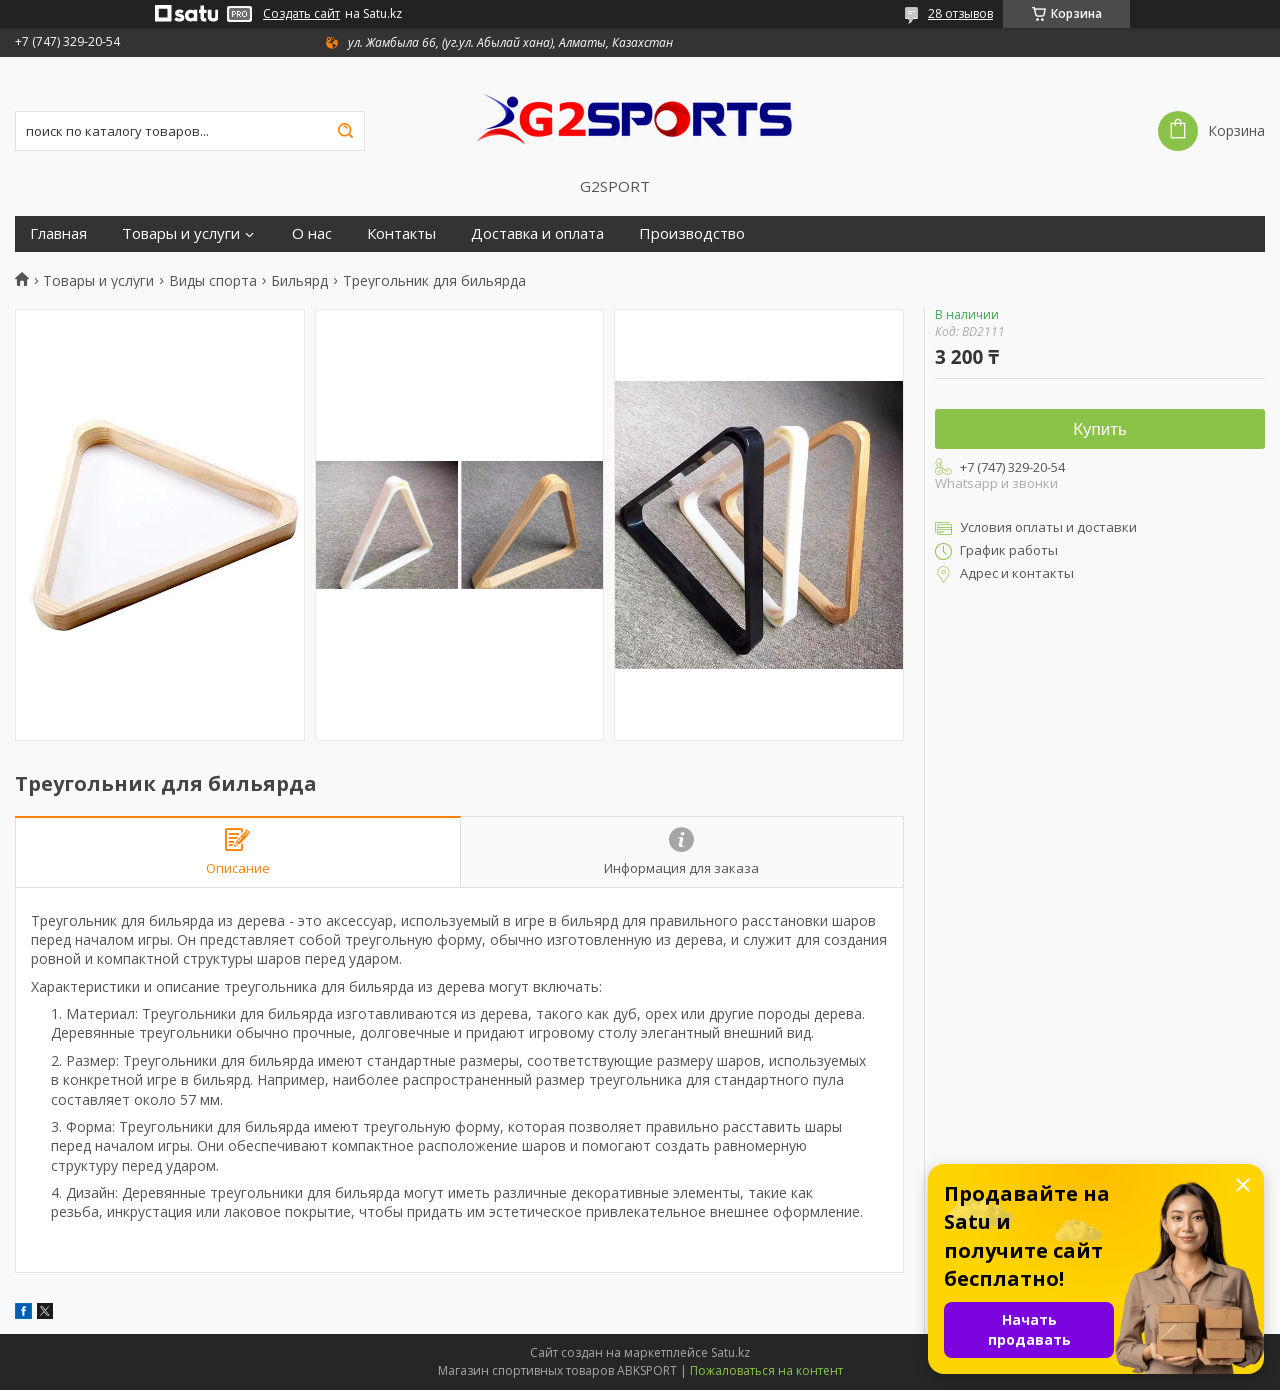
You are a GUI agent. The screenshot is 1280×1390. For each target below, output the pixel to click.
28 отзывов (960, 13)
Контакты (401, 233)
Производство (692, 233)
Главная (58, 233)
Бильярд (299, 281)
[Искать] (345, 131)
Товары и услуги (181, 233)
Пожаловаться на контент (766, 1370)
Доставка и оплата (537, 233)
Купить (1100, 429)
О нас (312, 233)
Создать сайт (301, 14)
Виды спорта (213, 281)
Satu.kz (730, 1352)
